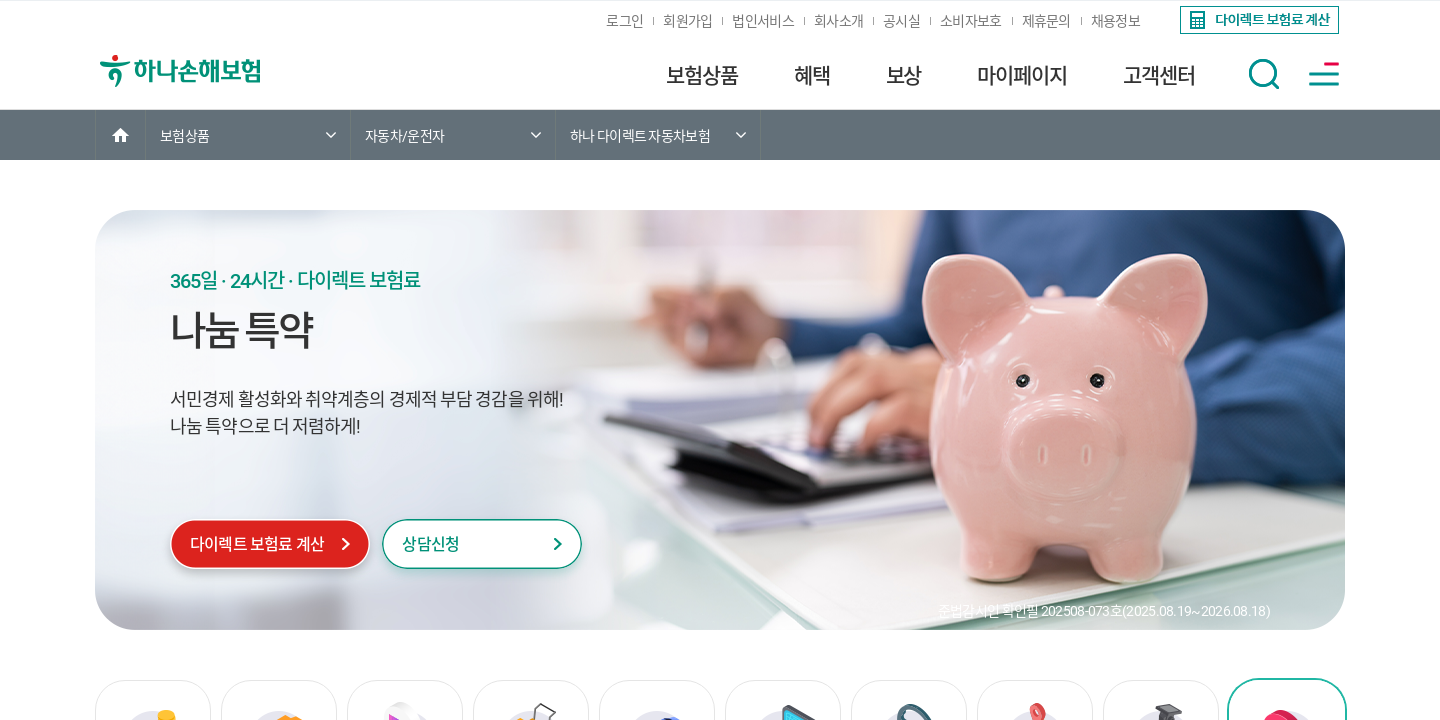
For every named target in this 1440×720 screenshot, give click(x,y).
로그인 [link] (624, 21)
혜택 (812, 76)
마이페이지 (1022, 76)
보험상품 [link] (184, 136)
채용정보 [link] (1115, 21)
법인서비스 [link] (763, 21)
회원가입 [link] (687, 21)
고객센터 (1159, 76)
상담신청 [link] (430, 544)
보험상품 (702, 76)
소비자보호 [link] (971, 21)
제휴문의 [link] (1046, 21)
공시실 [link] (901, 21)
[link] (1257, 20)
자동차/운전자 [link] (404, 136)
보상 (904, 76)
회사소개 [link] (838, 21)
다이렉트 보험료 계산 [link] (257, 544)
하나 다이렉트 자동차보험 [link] (640, 136)
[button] (1264, 74)
